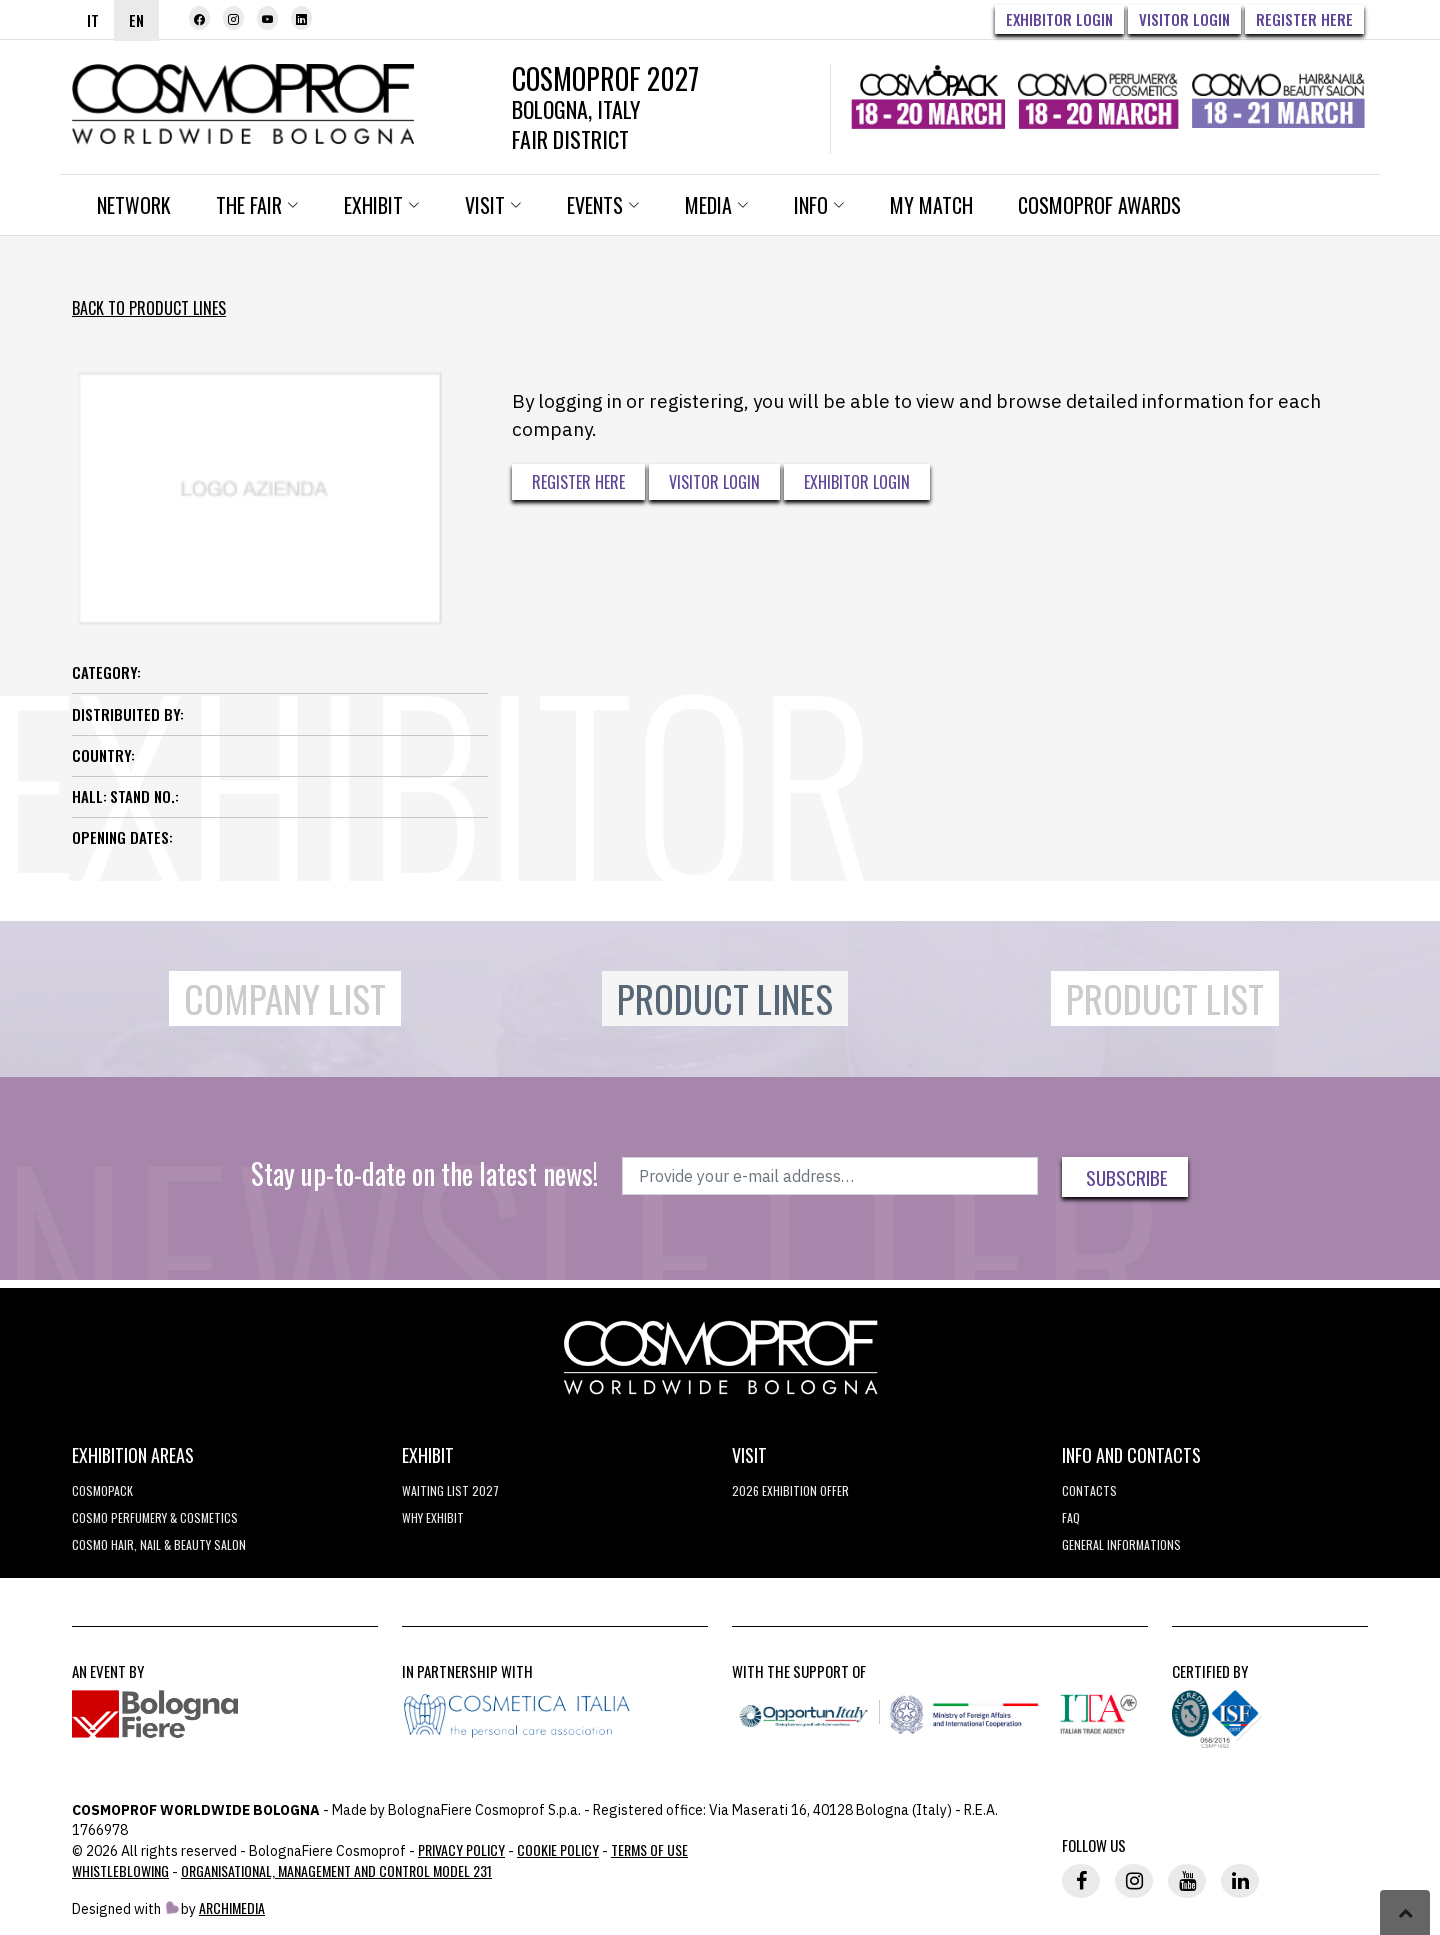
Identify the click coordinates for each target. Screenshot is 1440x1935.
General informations (1121, 1544)
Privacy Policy (461, 1849)
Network (134, 205)
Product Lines (725, 998)
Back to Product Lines (149, 308)
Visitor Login (1184, 19)
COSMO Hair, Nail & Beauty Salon (159, 1544)
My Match (931, 205)
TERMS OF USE (649, 1849)
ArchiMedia (232, 1907)
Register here (1304, 19)
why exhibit (433, 1517)
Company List (285, 998)
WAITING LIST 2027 (450, 1490)
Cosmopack (102, 1490)
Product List (1165, 998)
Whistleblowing (120, 1870)
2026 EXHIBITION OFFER (790, 1490)
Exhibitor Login (1059, 19)
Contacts (1089, 1490)
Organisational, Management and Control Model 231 (336, 1870)
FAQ (1071, 1517)
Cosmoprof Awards (1099, 205)
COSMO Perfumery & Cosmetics (155, 1517)
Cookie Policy (558, 1849)
